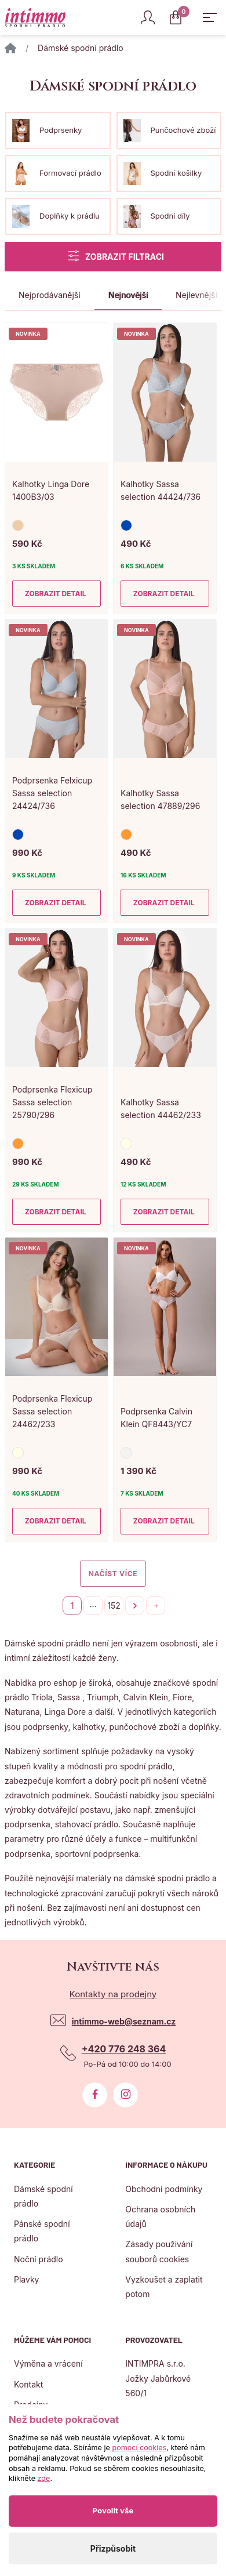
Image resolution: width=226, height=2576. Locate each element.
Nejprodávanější (50, 295)
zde (44, 2478)
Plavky (26, 2279)
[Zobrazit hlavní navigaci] (209, 17)
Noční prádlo (38, 2259)
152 (114, 1605)
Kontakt (28, 2384)
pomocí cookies (139, 2447)
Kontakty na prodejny (113, 1994)
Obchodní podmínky (163, 2189)
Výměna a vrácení (48, 2363)
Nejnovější (128, 295)
